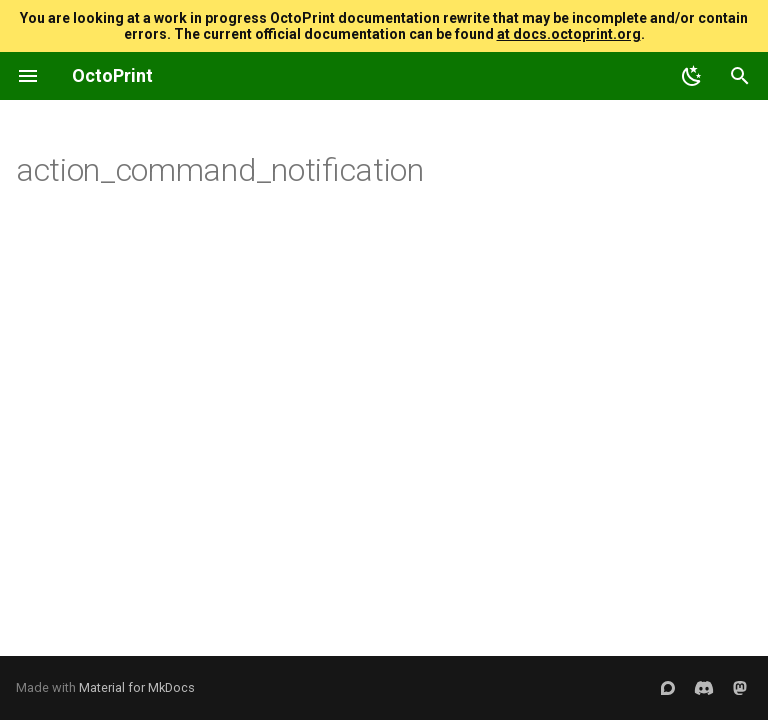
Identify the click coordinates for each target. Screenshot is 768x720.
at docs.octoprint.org (569, 34)
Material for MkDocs (137, 687)
